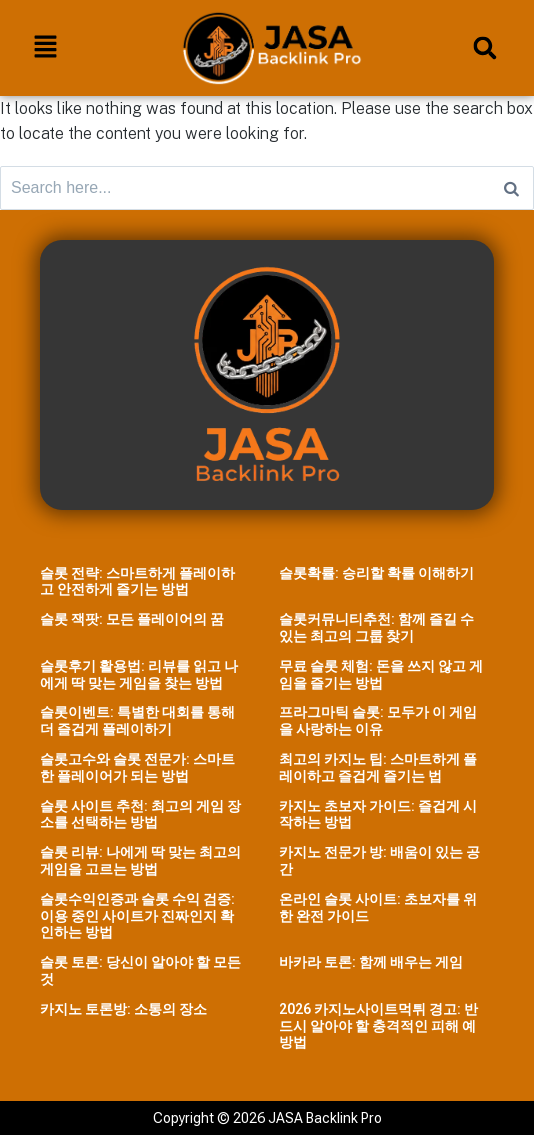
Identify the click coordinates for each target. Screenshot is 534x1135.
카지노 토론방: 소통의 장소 (123, 1009)
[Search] (511, 188)
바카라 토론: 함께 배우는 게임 (371, 962)
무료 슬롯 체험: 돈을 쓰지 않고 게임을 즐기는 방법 (381, 674)
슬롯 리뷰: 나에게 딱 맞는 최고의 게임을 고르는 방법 (140, 860)
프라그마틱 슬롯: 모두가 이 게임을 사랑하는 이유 (378, 720)
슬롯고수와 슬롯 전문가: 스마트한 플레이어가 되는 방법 (137, 767)
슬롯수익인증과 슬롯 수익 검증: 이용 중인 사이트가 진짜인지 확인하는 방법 (137, 916)
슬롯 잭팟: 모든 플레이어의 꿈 (132, 619)
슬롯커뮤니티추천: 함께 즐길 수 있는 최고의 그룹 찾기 (376, 627)
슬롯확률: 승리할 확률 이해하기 (376, 573)
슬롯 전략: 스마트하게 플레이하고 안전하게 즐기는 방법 (137, 581)
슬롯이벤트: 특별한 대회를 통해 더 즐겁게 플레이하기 (137, 720)
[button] (45, 47)
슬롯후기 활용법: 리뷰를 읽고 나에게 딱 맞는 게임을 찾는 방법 (139, 674)
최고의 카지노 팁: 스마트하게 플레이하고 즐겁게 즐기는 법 (378, 767)
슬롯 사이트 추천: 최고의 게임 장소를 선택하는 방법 (140, 814)
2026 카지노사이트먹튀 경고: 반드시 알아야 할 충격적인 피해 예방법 (378, 1026)
